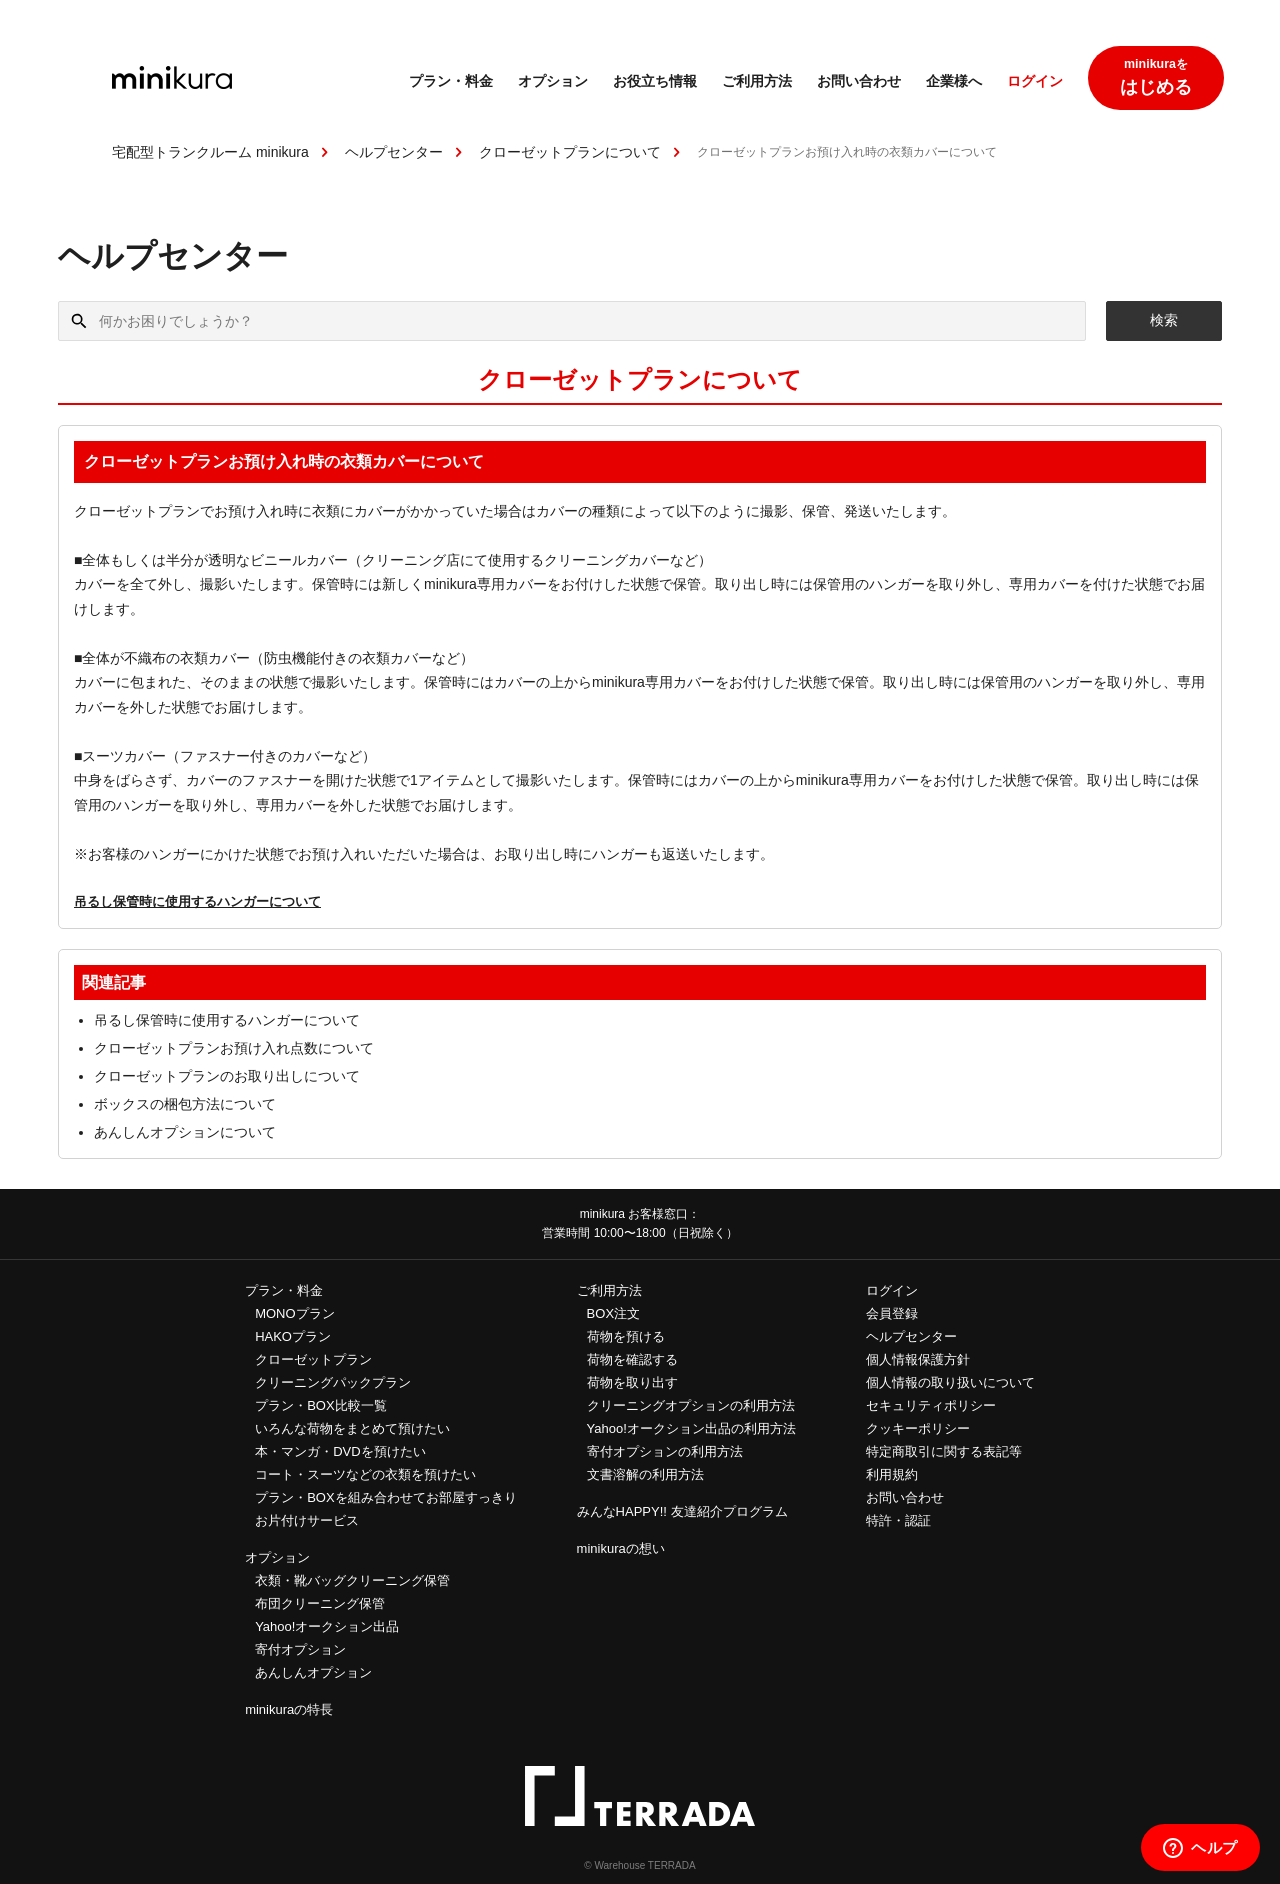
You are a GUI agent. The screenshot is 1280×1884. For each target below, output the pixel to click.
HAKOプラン (293, 1336)
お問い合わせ (859, 83)
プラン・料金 (451, 83)
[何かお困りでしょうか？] (572, 321)
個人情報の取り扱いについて (950, 1382)
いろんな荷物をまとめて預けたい (352, 1428)
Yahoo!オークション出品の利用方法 (691, 1428)
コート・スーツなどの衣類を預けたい (365, 1474)
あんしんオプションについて (185, 1132)
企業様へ (954, 83)
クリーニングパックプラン (333, 1382)
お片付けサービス (307, 1520)
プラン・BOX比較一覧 (320, 1405)
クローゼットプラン (313, 1359)
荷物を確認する (632, 1359)
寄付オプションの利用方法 (665, 1451)
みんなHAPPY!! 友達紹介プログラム (682, 1511)
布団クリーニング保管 (320, 1603)
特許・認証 (898, 1520)
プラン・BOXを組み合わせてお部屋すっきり (385, 1497)
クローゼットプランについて (570, 152)
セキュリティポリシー (931, 1405)
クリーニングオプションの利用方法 (691, 1405)
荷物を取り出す (632, 1382)
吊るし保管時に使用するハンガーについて (197, 901)
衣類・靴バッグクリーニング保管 (352, 1580)
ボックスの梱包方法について (185, 1104)
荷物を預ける (626, 1336)
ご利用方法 (757, 83)
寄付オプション (300, 1649)
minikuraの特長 (289, 1709)
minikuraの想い (621, 1548)
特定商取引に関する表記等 (944, 1451)
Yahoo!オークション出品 (327, 1626)
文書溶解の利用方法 (645, 1474)
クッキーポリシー (918, 1428)
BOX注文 (613, 1313)
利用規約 (892, 1474)
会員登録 (892, 1313)
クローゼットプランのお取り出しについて (227, 1076)
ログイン (1035, 83)
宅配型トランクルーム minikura (210, 152)
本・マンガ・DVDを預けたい (340, 1451)
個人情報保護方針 (918, 1359)
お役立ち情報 (655, 83)
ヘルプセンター (394, 152)
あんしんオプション (313, 1672)
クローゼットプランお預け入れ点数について (234, 1048)
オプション (553, 83)
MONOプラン (294, 1313)
